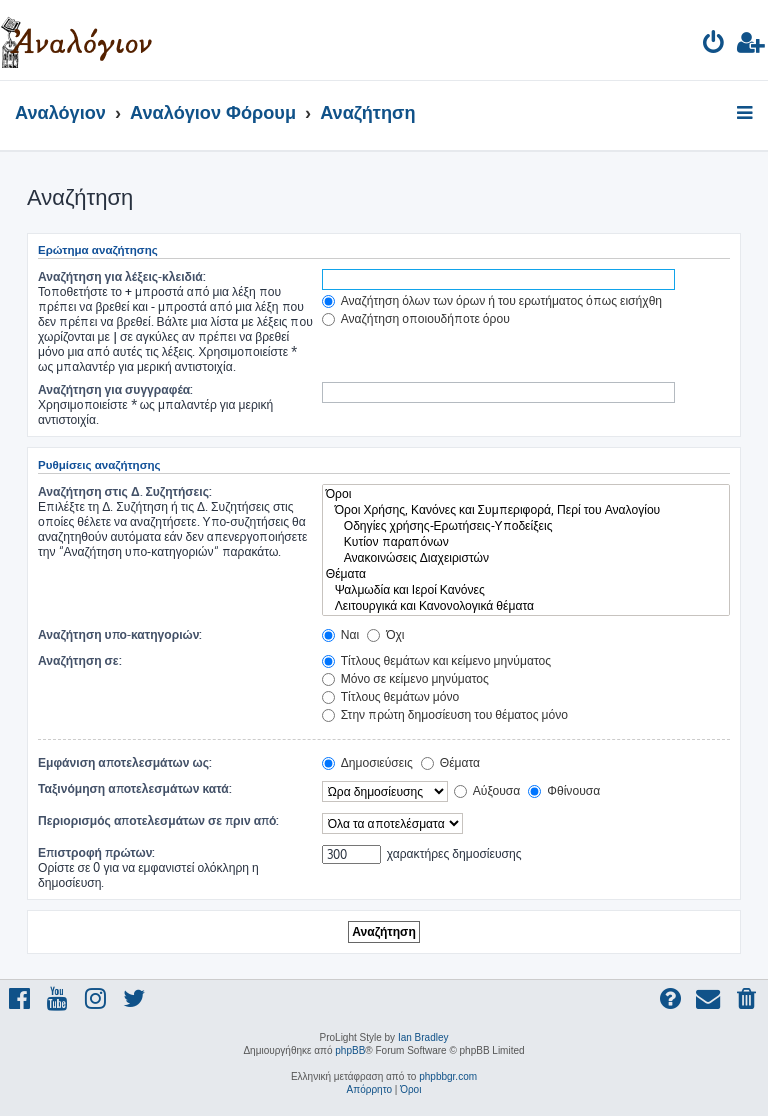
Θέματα (526, 574)
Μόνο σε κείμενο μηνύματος (405, 678)
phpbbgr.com (448, 1076)
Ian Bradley (423, 1037)
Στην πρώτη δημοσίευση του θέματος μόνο (445, 714)
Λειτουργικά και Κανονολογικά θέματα (526, 606)
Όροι (526, 494)
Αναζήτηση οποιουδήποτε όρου (416, 318)
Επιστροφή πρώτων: (96, 852)
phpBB (350, 1050)
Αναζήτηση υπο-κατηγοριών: (120, 634)
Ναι (340, 634)
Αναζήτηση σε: (80, 660)
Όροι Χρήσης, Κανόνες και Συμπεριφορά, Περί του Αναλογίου (526, 510)
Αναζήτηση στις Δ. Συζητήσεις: (125, 491)
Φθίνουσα (564, 790)
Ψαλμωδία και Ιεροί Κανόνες (526, 590)
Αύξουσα (487, 790)
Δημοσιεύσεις (367, 762)
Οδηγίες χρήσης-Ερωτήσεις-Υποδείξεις (526, 526)
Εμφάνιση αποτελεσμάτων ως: (125, 762)
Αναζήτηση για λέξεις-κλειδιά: (122, 276)
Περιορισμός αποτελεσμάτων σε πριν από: (159, 820)
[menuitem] (714, 45)
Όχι (385, 634)
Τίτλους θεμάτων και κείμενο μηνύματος (436, 660)
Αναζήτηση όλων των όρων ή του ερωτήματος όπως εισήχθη (492, 300)
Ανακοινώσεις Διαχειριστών (526, 558)
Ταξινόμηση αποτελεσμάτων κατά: (135, 788)
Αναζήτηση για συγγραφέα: (115, 389)
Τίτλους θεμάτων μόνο (391, 696)
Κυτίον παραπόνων (526, 542)
